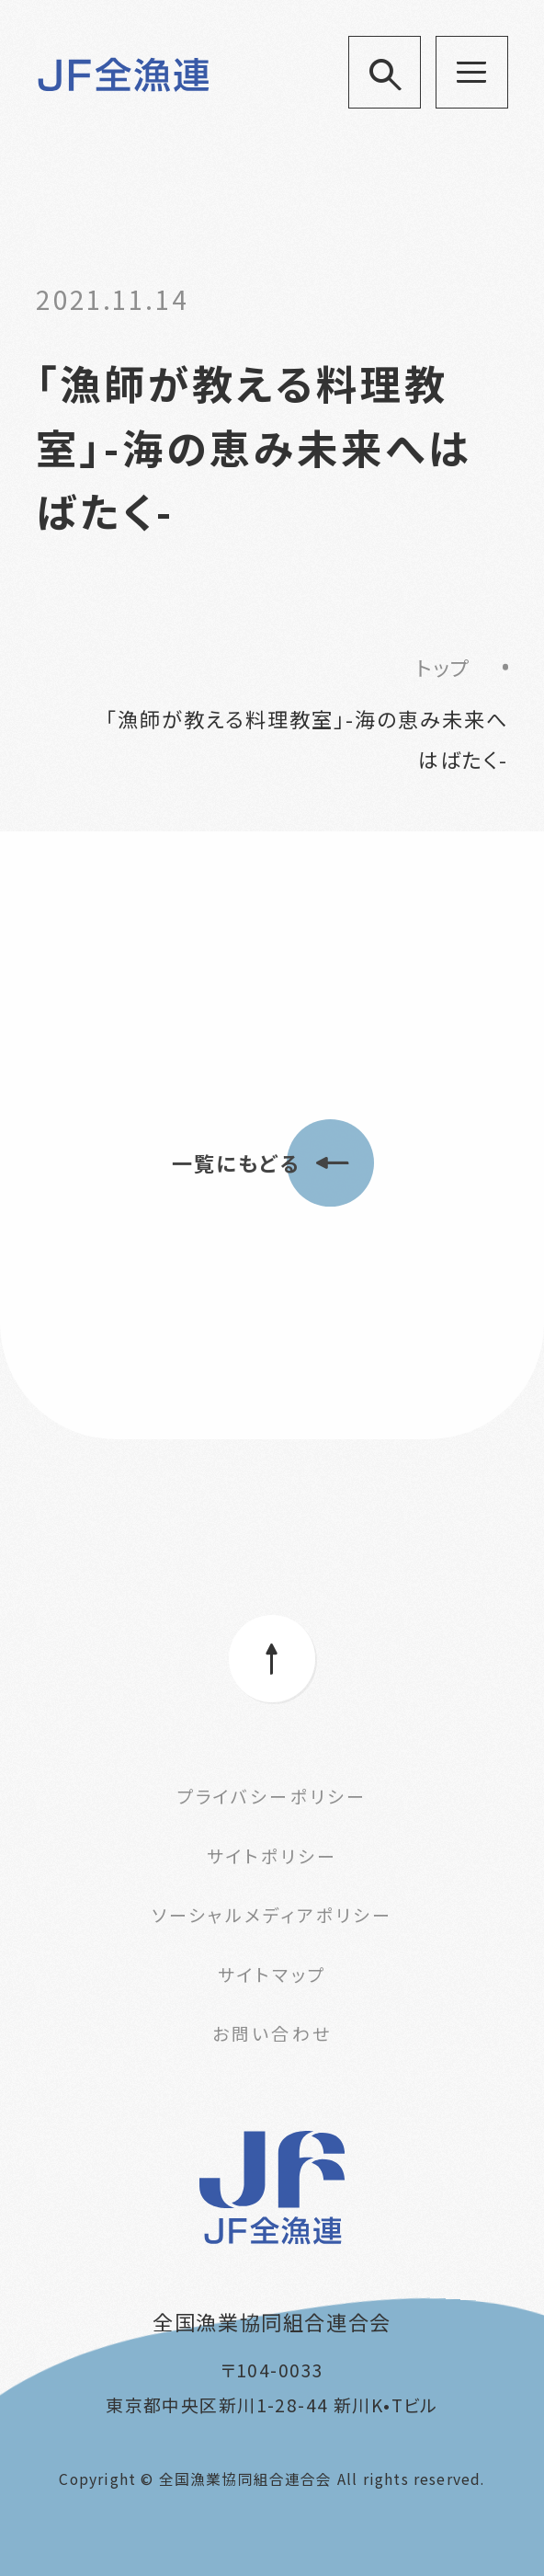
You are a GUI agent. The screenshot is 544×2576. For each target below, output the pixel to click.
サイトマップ (271, 1974)
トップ (442, 666)
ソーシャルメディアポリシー (272, 1914)
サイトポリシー (272, 1855)
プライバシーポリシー (271, 1795)
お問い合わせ (271, 2033)
